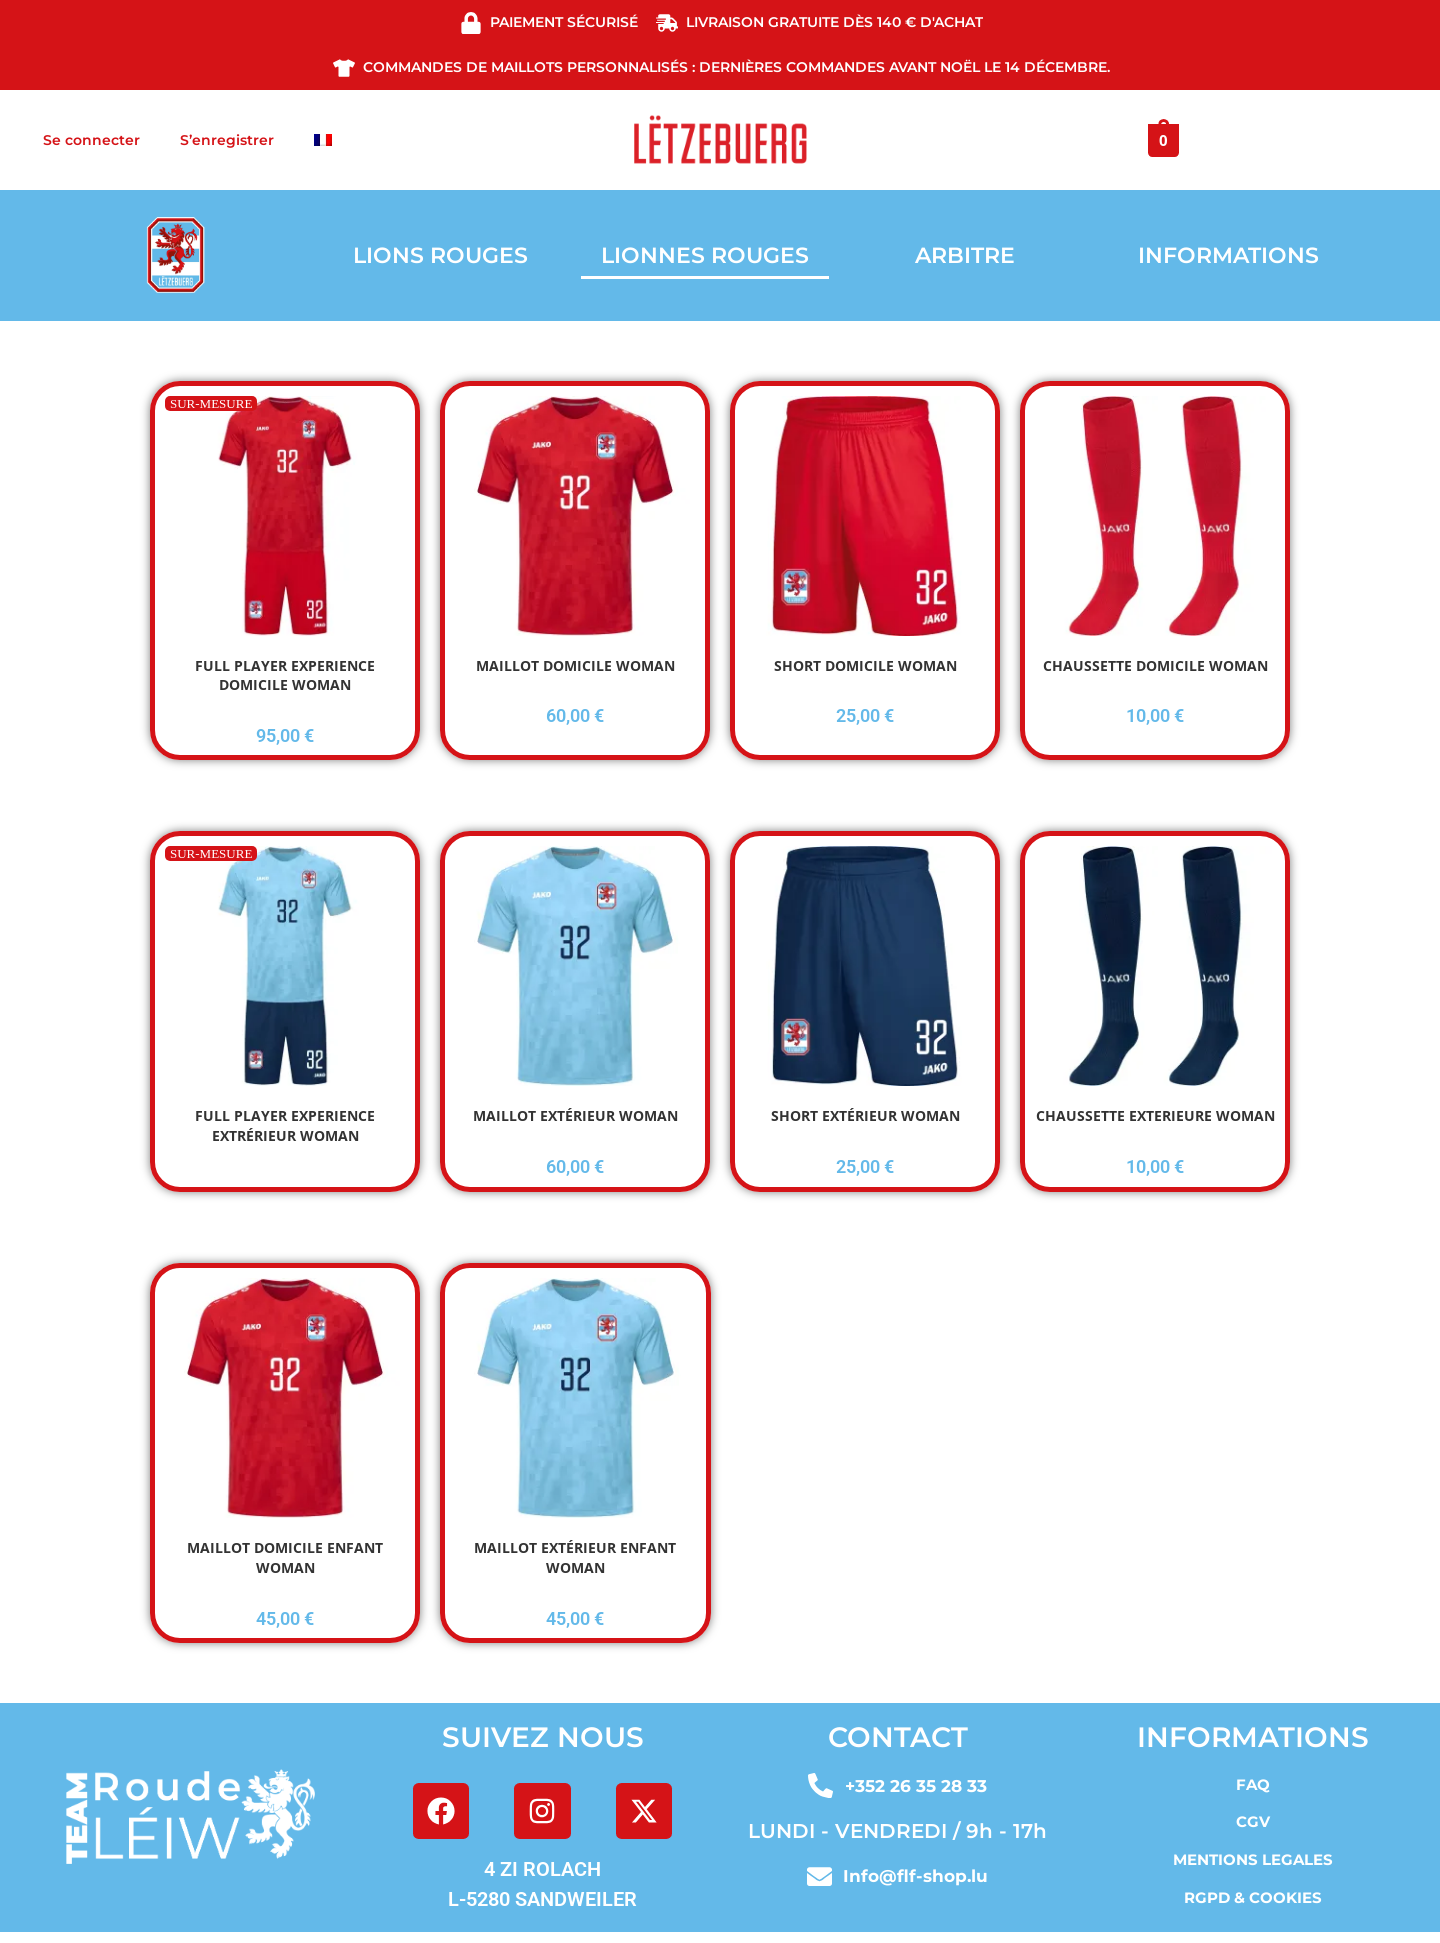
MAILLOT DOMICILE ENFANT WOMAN (285, 1557)
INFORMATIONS (1228, 255)
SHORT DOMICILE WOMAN (865, 665)
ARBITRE (965, 255)
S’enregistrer (227, 140)
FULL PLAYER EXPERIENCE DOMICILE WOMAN (285, 675)
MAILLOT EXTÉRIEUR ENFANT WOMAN (575, 1557)
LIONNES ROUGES (705, 255)
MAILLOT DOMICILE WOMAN (575, 665)
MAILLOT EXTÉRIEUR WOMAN (575, 1115)
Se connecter (91, 140)
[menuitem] (323, 140)
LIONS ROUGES (440, 255)
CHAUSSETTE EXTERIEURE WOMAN (1155, 1115)
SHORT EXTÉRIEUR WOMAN (865, 1115)
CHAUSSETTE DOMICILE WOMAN (1155, 665)
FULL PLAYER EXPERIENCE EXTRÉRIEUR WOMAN (285, 1125)
